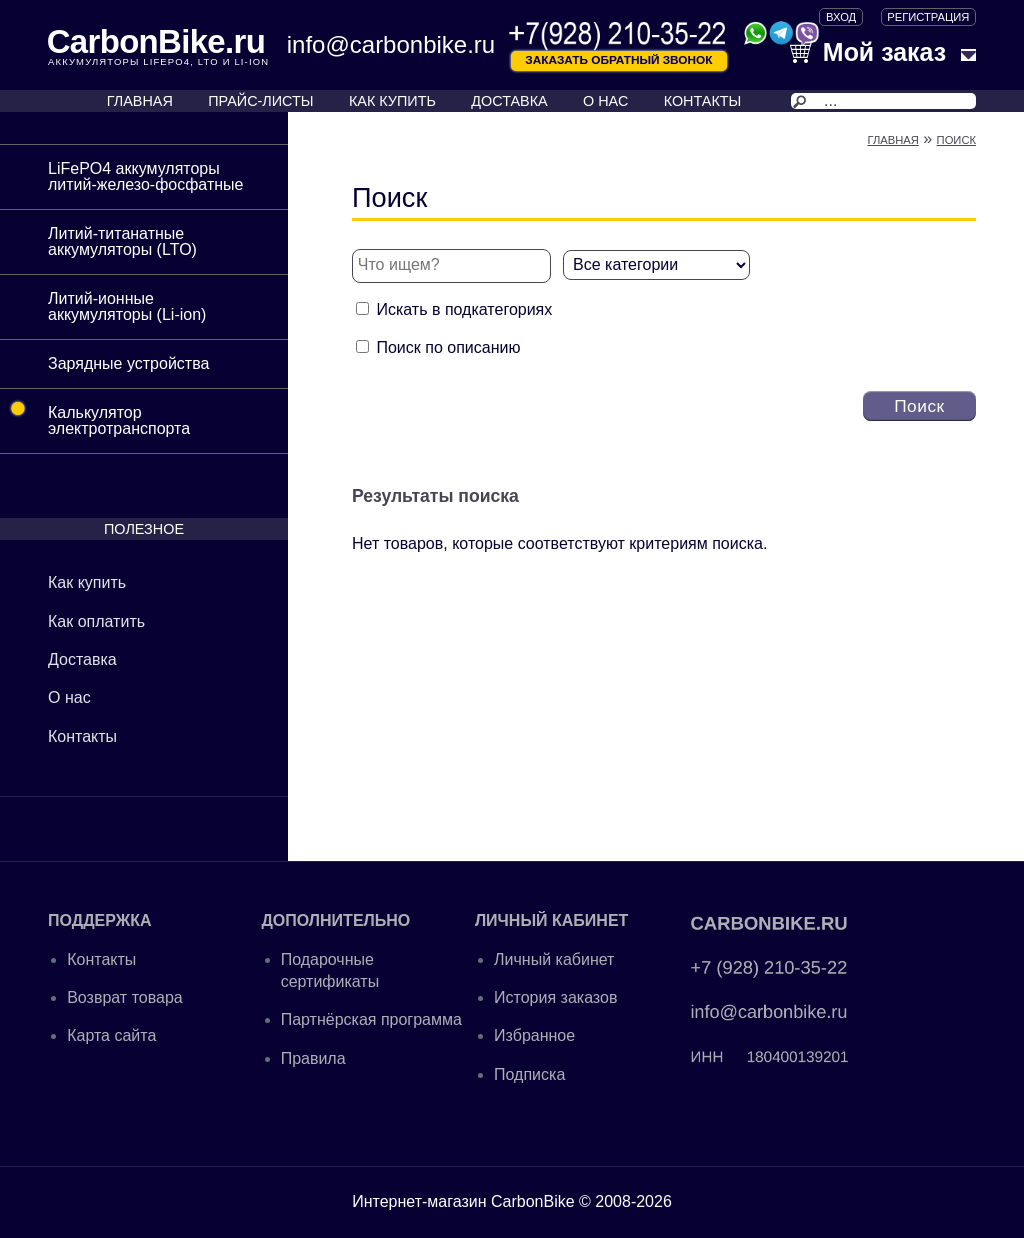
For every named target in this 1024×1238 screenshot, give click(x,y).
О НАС (605, 101)
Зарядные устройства (128, 363)
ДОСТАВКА (509, 101)
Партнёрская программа (371, 1019)
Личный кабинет (554, 959)
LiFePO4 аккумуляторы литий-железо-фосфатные (145, 176)
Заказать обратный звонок (618, 60)
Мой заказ (868, 52)
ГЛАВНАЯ (140, 101)
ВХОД (841, 17)
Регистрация (928, 17)
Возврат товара (125, 997)
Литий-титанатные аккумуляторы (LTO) (122, 241)
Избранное (534, 1035)
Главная (892, 140)
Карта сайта (111, 1035)
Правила (313, 1058)
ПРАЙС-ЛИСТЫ (260, 101)
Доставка (82, 659)
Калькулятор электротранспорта (95, 413)
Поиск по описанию (448, 347)
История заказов (555, 997)
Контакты (82, 736)
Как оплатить (96, 621)
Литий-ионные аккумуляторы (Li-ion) (127, 306)
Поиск (956, 140)
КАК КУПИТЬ (392, 101)
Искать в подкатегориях (464, 309)
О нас (69, 697)
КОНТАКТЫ (703, 101)
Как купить (87, 582)
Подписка (529, 1074)
